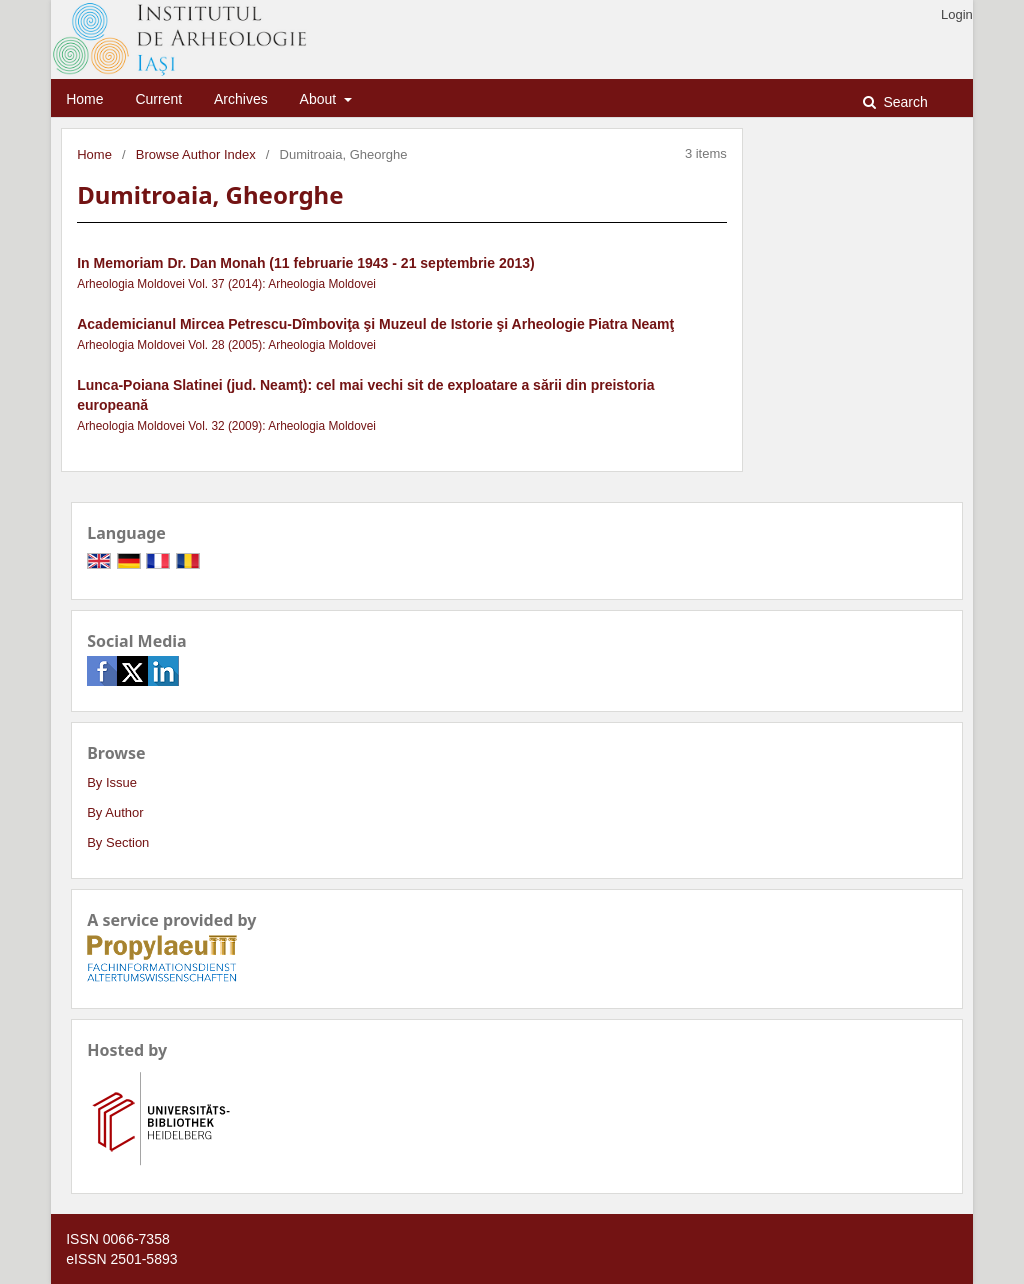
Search (904, 102)
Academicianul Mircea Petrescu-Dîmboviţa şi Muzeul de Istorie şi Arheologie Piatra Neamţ (375, 324)
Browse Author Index (196, 154)
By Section (118, 842)
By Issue (112, 782)
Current (158, 99)
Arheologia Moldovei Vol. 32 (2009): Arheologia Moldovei (226, 426)
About (320, 99)
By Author (115, 812)
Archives (241, 99)
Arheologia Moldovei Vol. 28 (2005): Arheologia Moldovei (226, 345)
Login (957, 14)
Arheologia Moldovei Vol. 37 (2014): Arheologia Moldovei (226, 284)
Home (84, 99)
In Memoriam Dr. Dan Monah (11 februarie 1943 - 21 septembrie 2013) (306, 263)
